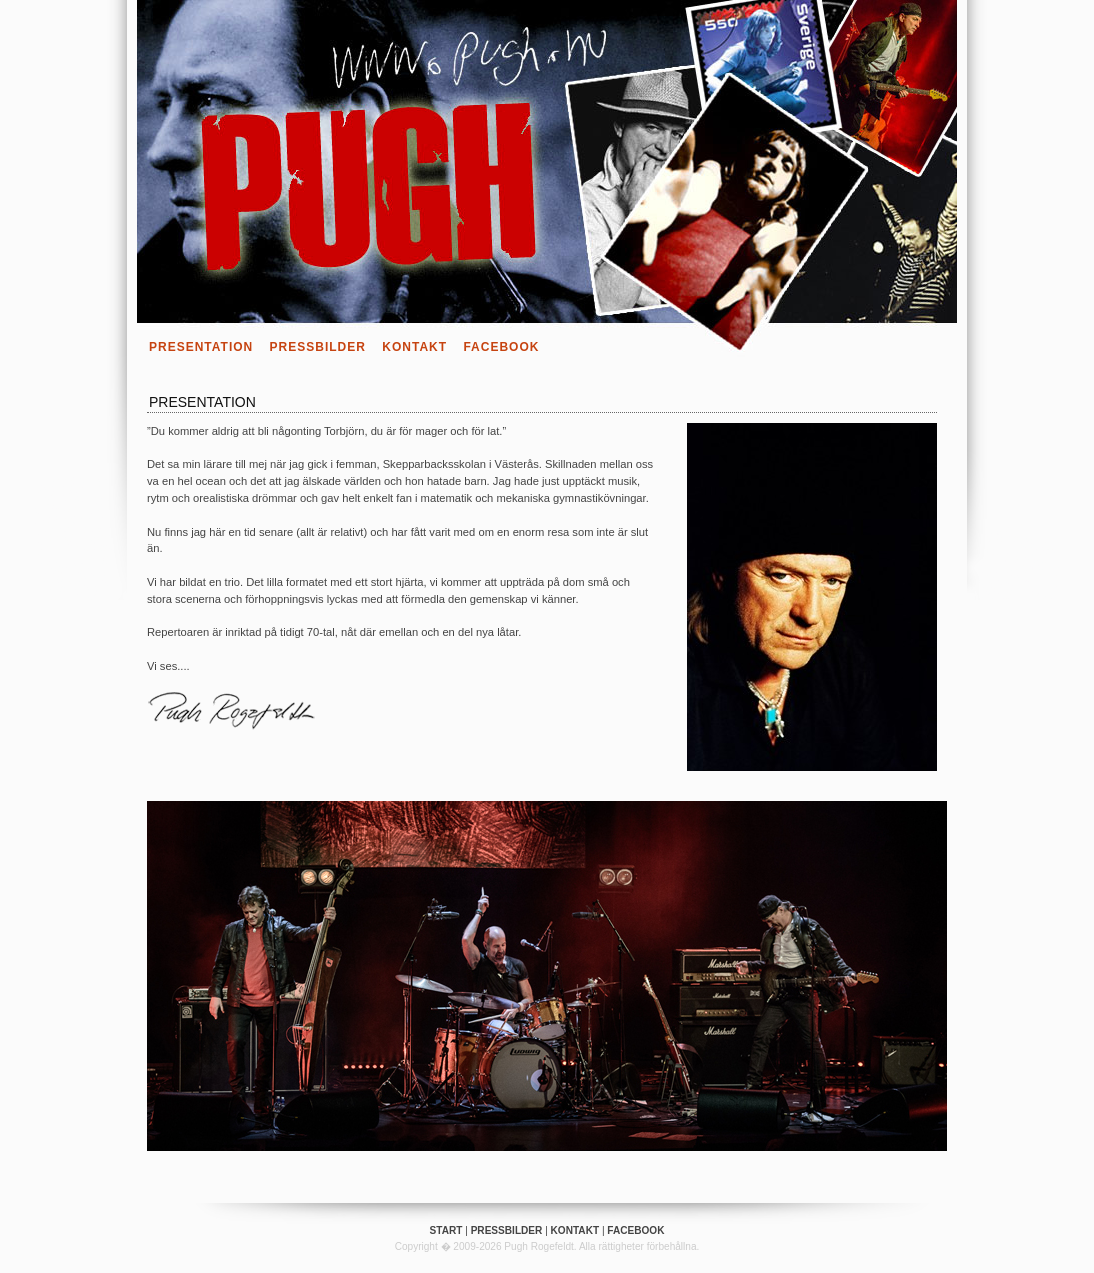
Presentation (201, 347)
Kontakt (414, 347)
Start (446, 1230)
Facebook (501, 347)
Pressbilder (318, 347)
